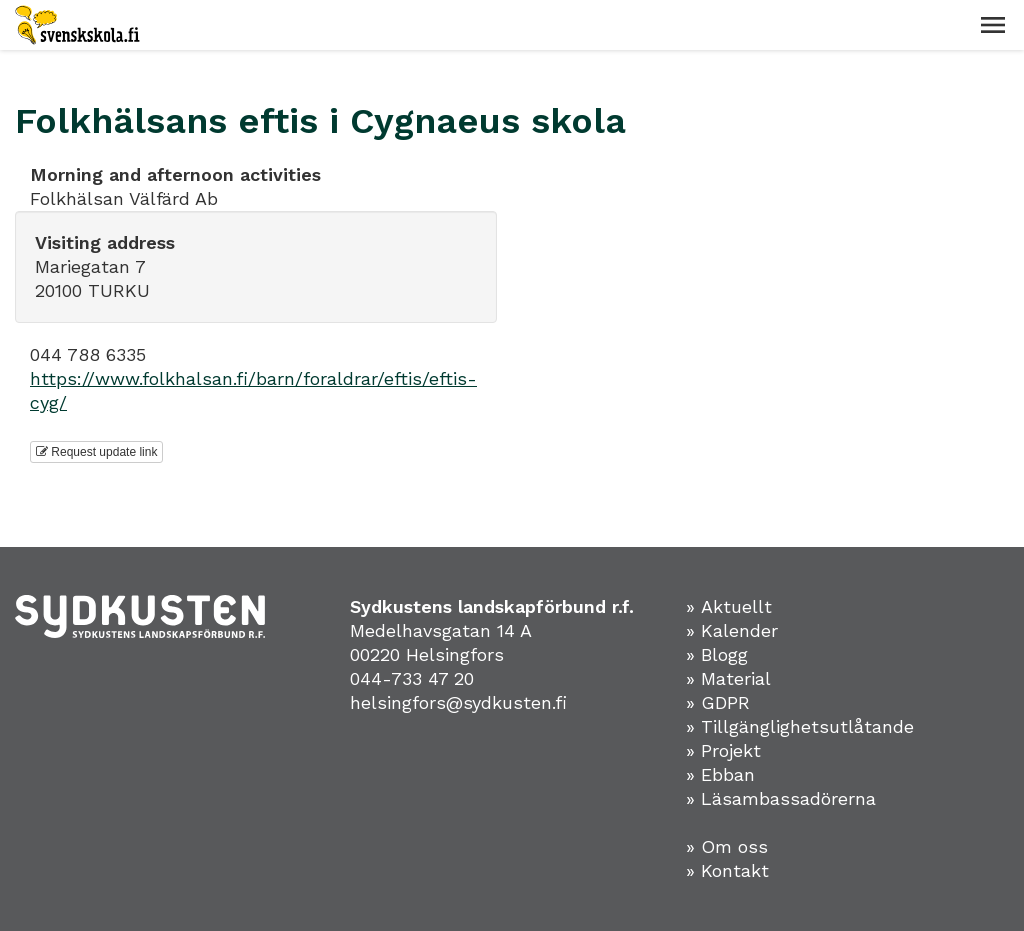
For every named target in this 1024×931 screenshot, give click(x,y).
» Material (728, 678)
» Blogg (717, 654)
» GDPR (718, 702)
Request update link (96, 452)
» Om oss (727, 846)
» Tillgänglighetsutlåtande (800, 726)
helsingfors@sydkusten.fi (458, 702)
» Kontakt (727, 870)
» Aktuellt (729, 606)
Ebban (728, 774)
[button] (993, 25)
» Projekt (723, 750)
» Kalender (732, 630)
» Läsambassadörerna (781, 798)
